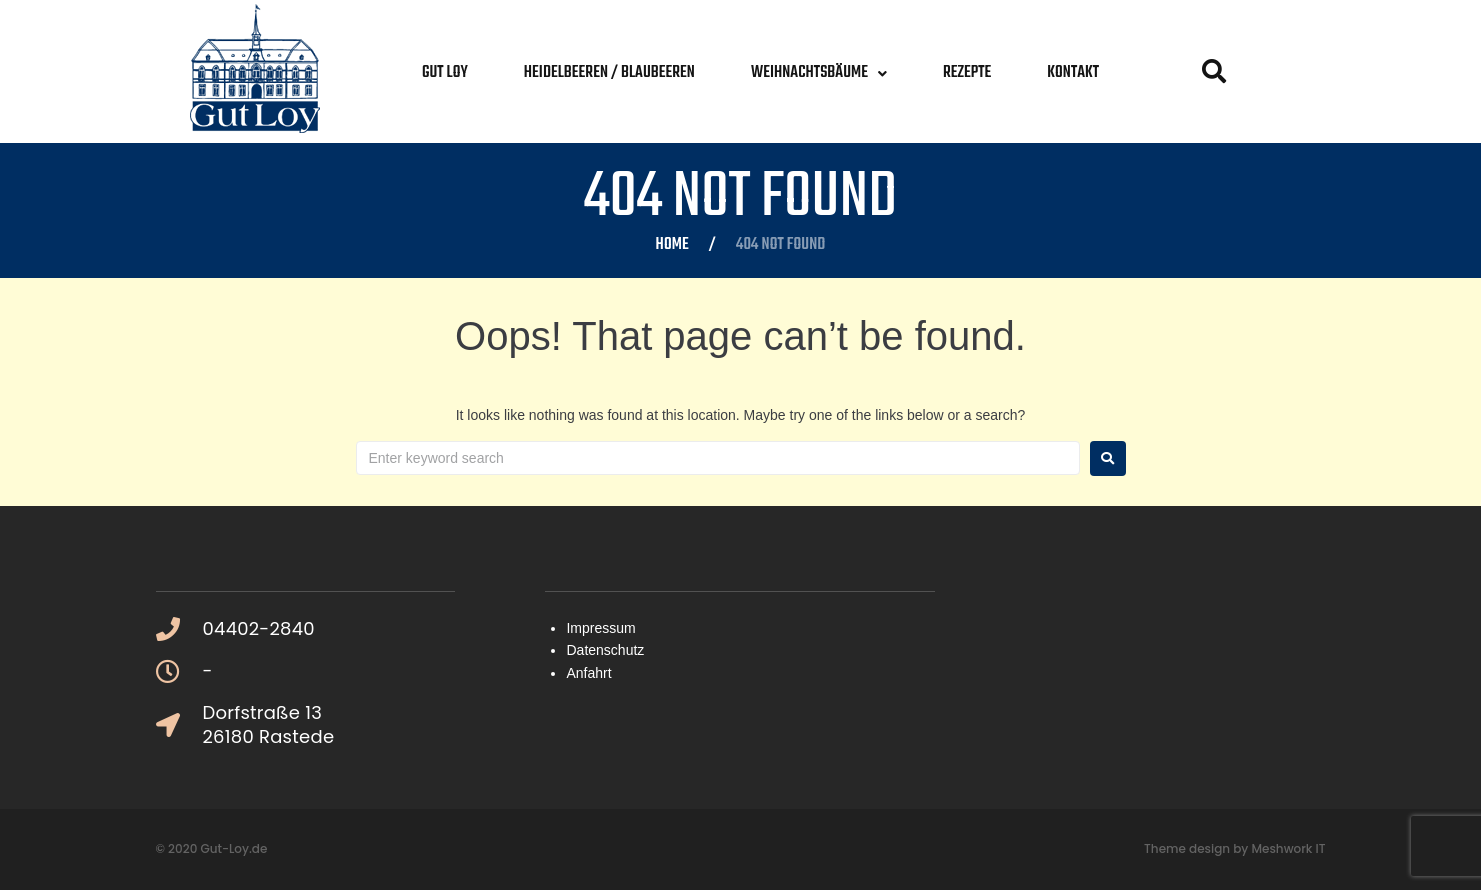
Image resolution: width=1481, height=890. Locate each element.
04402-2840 (259, 629)
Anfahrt (588, 673)
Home (672, 246)
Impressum (600, 628)
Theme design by (1197, 848)
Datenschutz (605, 650)
